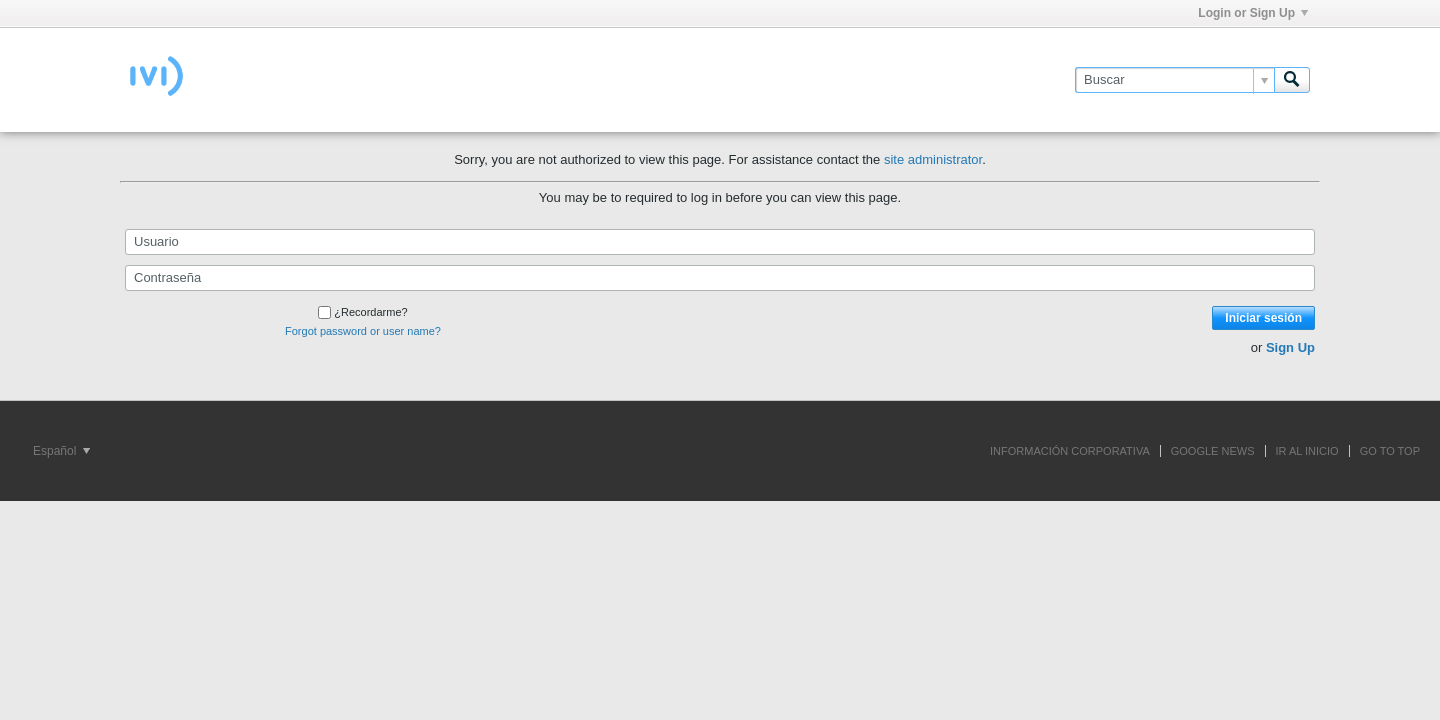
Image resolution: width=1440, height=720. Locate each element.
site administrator (933, 159)
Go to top (1390, 451)
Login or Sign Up (1253, 13)
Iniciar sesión (1263, 318)
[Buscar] (1174, 80)
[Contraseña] (720, 278)
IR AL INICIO (1307, 451)
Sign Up (1290, 347)
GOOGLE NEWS (1213, 451)
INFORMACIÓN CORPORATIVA (1070, 451)
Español (61, 451)
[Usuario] (720, 242)
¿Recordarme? (362, 312)
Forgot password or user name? (363, 331)
